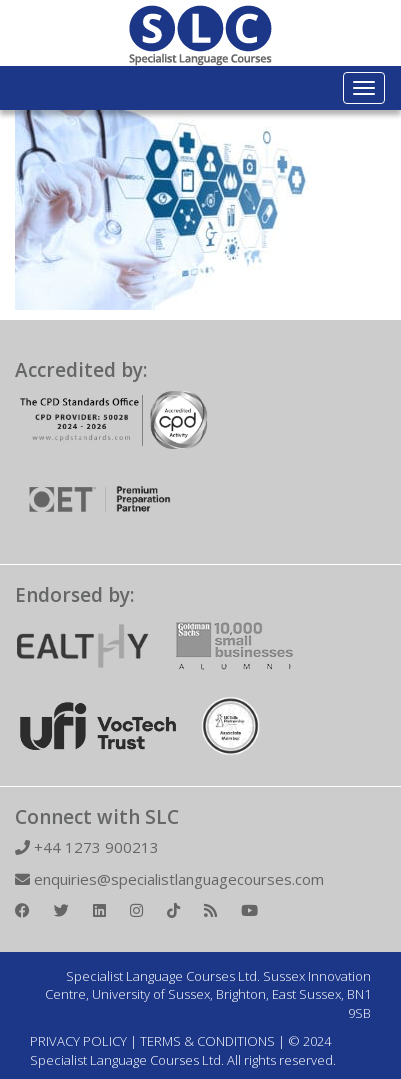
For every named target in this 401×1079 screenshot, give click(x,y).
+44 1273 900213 (87, 847)
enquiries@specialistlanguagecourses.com (169, 879)
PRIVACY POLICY (78, 1041)
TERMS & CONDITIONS (207, 1041)
